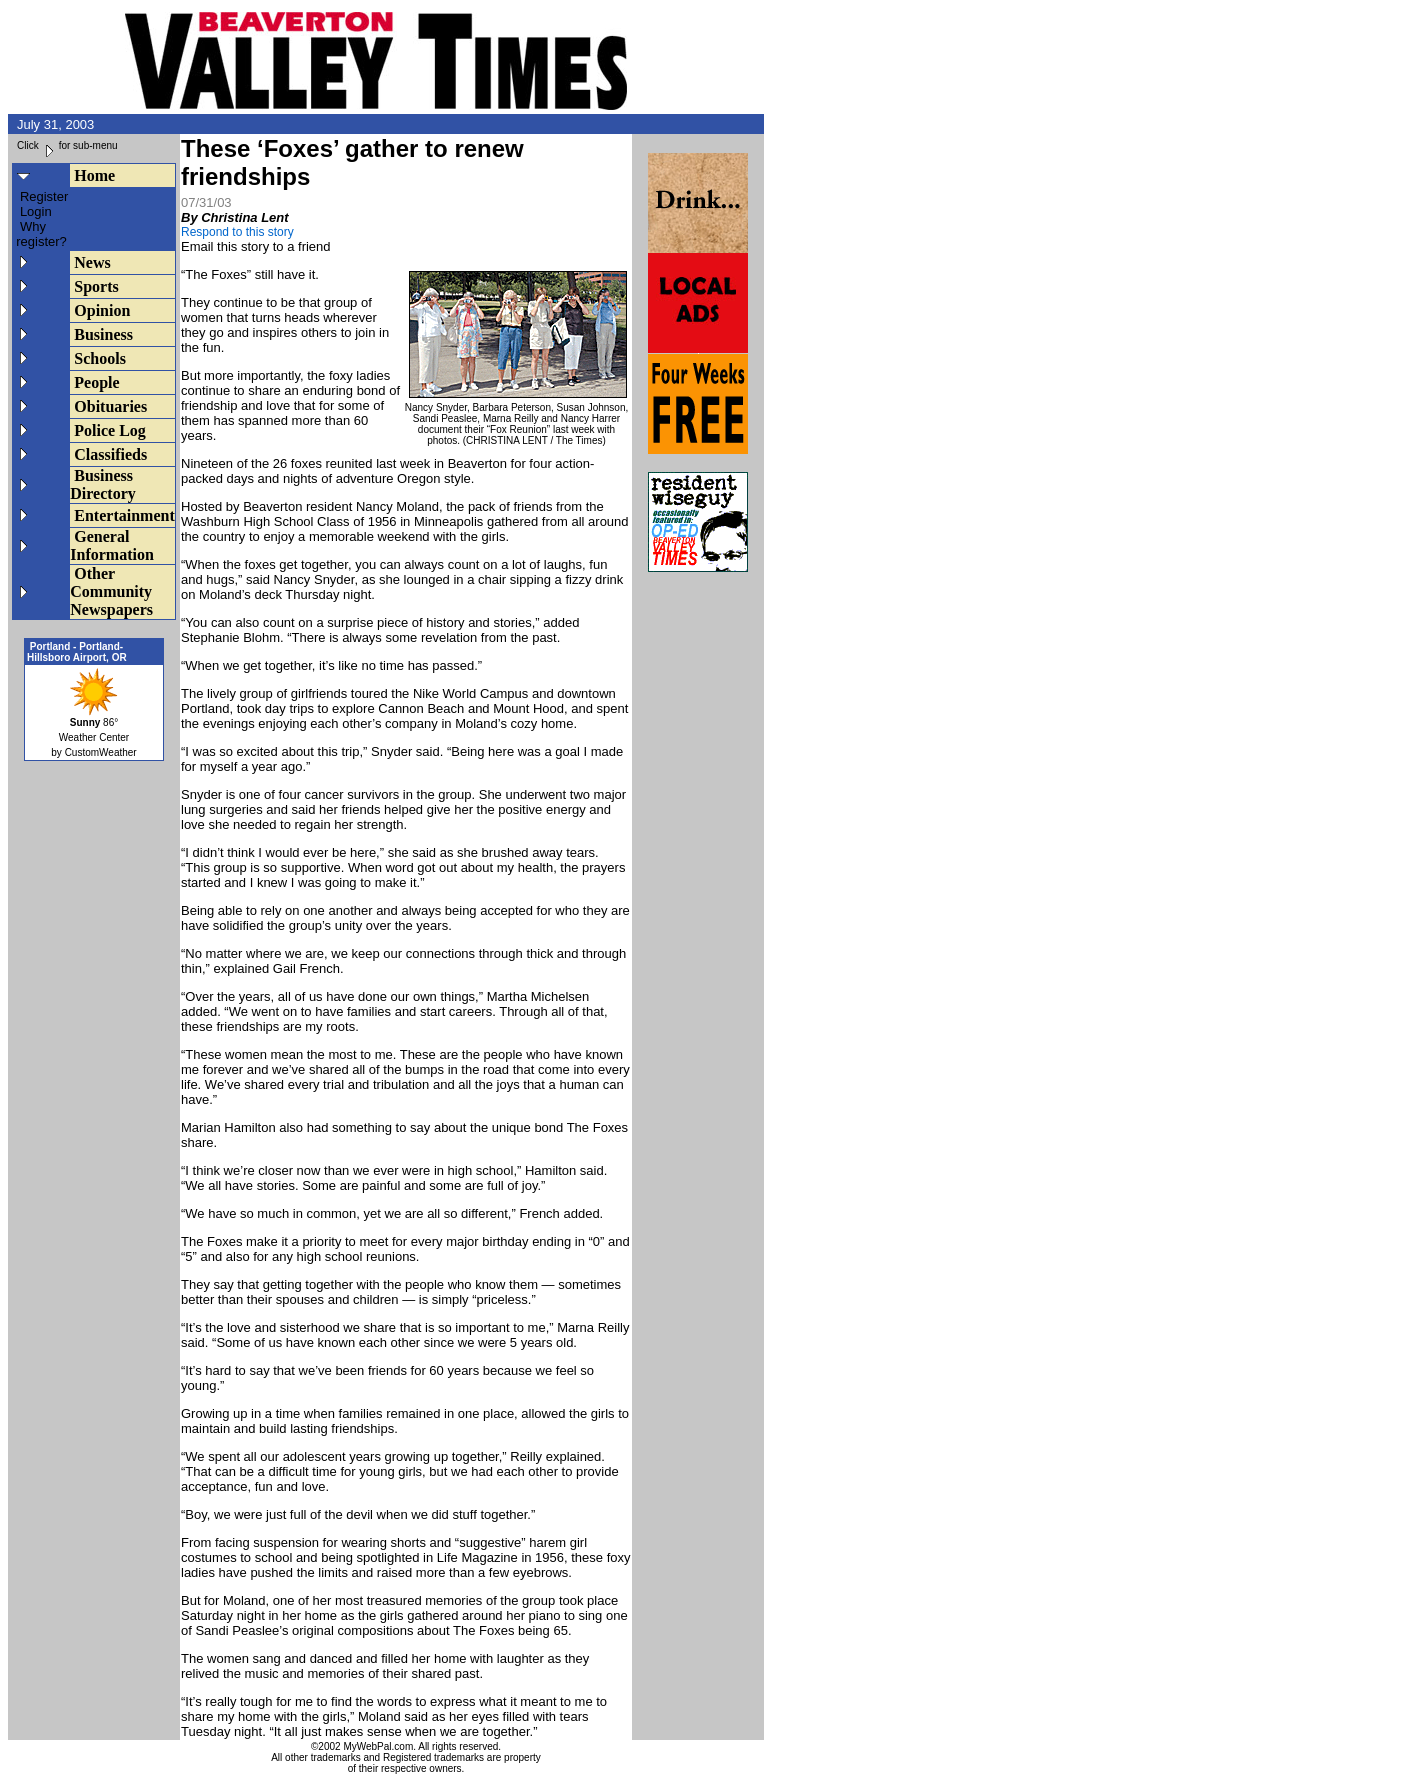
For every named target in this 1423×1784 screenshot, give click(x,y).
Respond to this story (237, 232)
